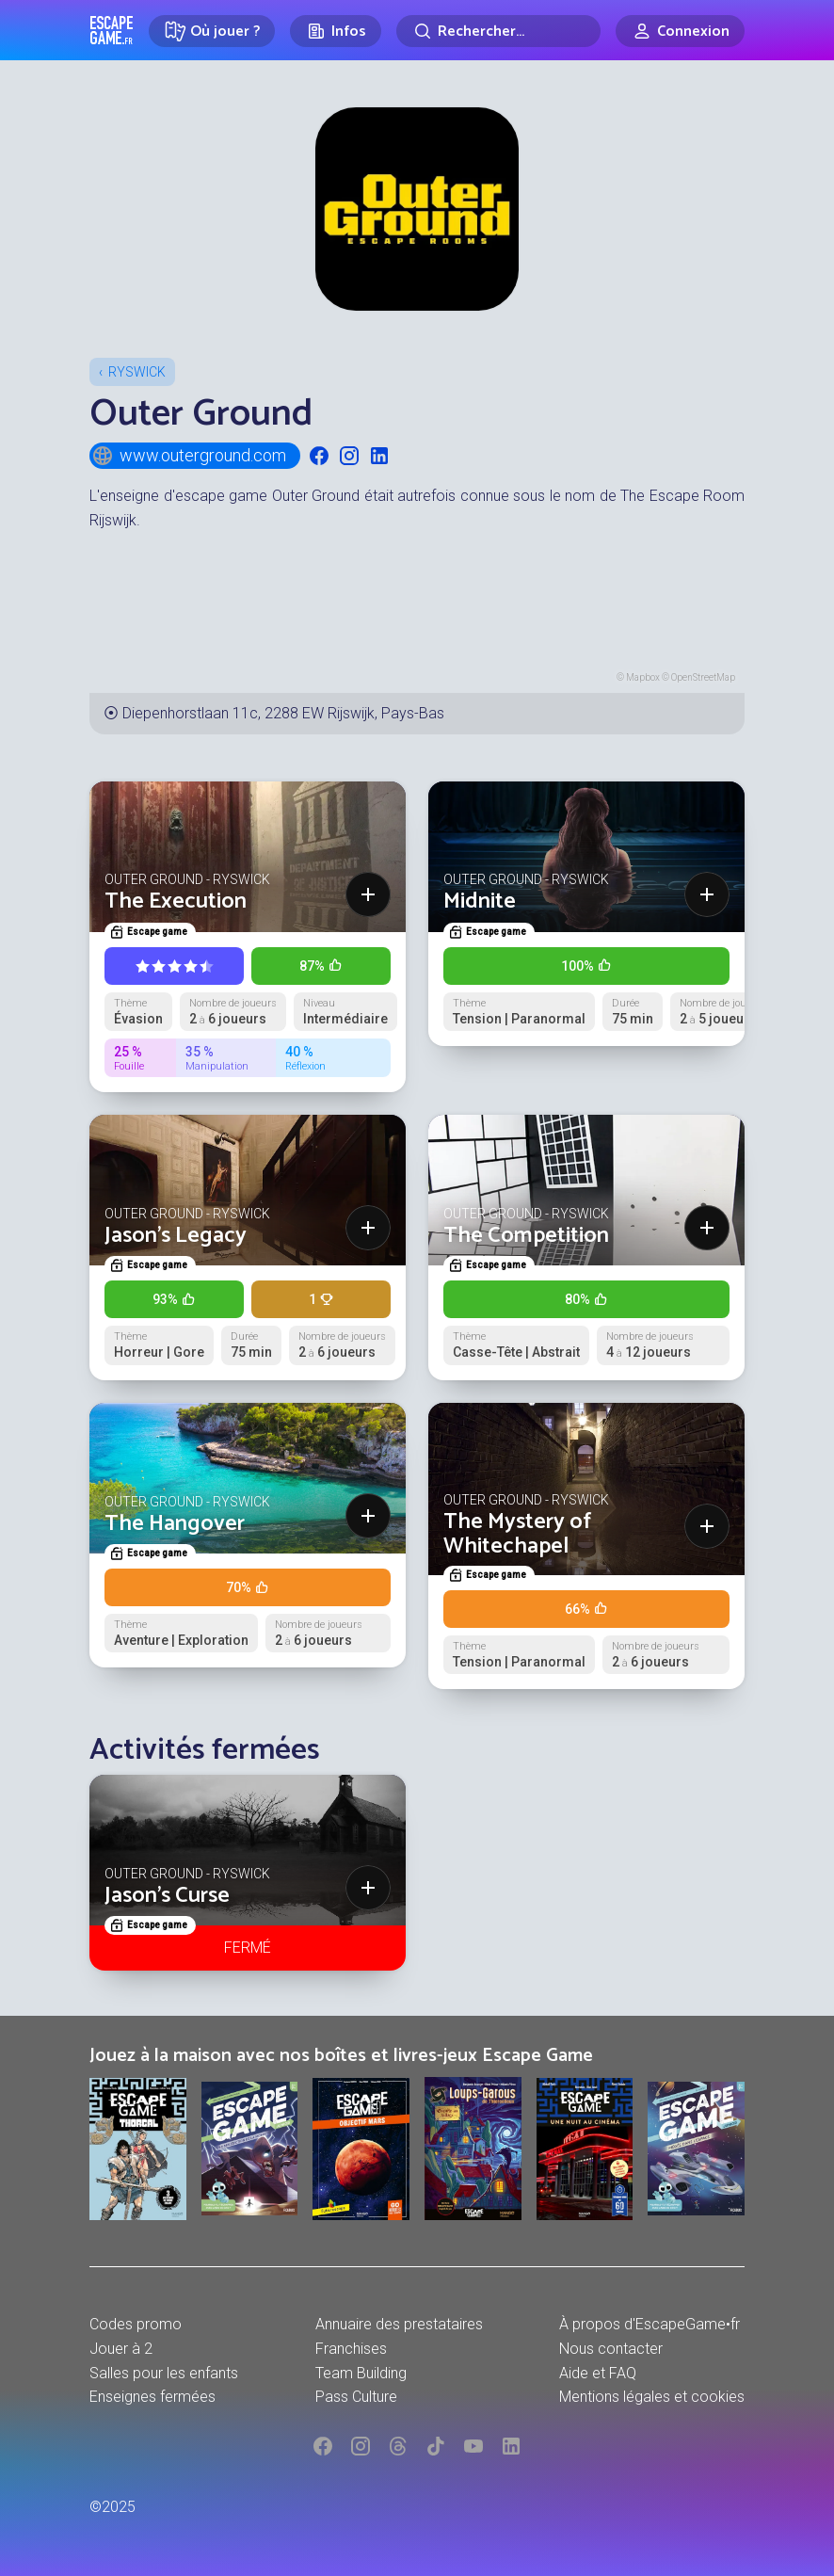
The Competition (526, 1235)
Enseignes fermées (152, 2397)
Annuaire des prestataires (399, 2324)
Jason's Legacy (175, 1235)
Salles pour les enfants (163, 2373)
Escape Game (111, 30)
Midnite (479, 901)
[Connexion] (680, 31)
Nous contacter (611, 2349)
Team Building (361, 2373)
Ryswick (137, 371)
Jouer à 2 (120, 2349)
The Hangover (174, 1523)
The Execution (175, 901)
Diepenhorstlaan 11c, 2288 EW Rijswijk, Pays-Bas (283, 713)
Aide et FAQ (597, 2373)
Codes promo (135, 2324)
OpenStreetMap (703, 677)
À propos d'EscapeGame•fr (649, 2324)
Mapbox (643, 677)
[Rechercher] (498, 31)
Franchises (351, 2349)
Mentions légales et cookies (652, 2397)
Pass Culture (356, 2397)
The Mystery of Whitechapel (517, 1534)
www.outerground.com (188, 455)
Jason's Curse (167, 1895)
